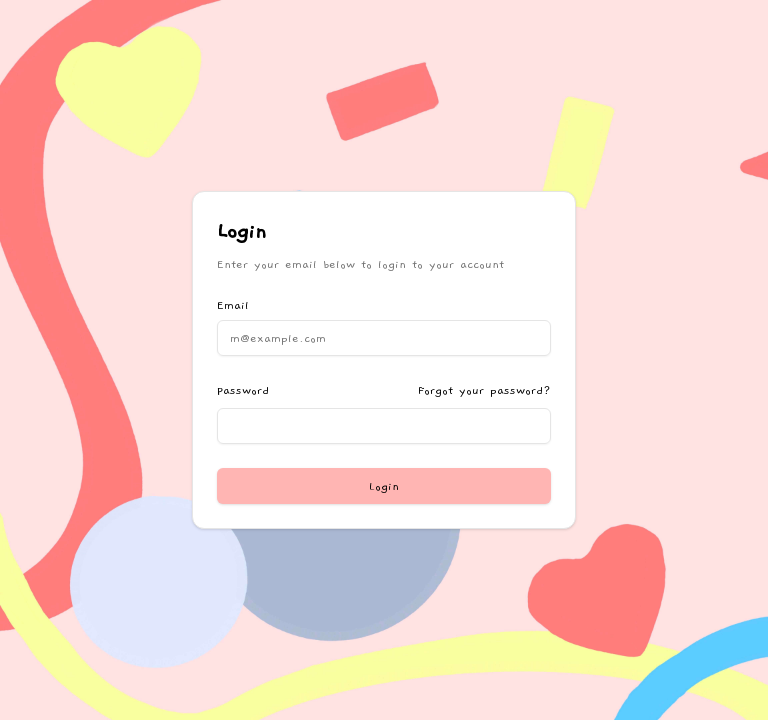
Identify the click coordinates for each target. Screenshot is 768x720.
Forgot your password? (484, 390)
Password (243, 390)
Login (384, 486)
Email (233, 305)
